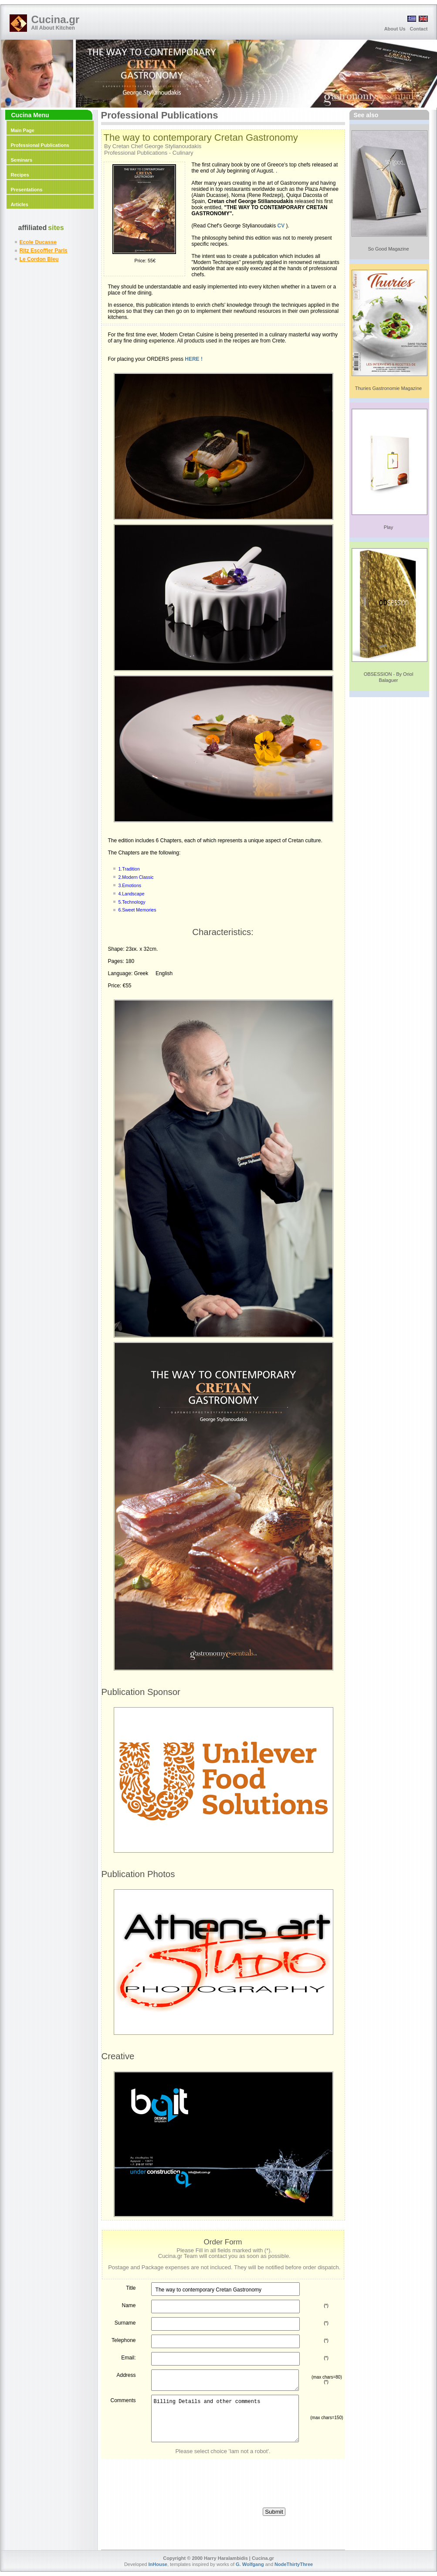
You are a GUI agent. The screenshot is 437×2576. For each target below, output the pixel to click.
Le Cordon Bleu (39, 259)
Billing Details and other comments (225, 2418)
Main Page (22, 130)
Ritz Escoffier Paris (44, 250)
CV (281, 226)
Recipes (20, 174)
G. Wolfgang (250, 2564)
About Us (395, 28)
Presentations (27, 189)
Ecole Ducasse (38, 242)
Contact (419, 28)
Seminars (22, 160)
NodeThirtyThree (293, 2564)
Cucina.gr (55, 19)
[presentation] (223, 2476)
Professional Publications (40, 145)
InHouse (158, 2564)
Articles (19, 204)
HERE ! (194, 359)
